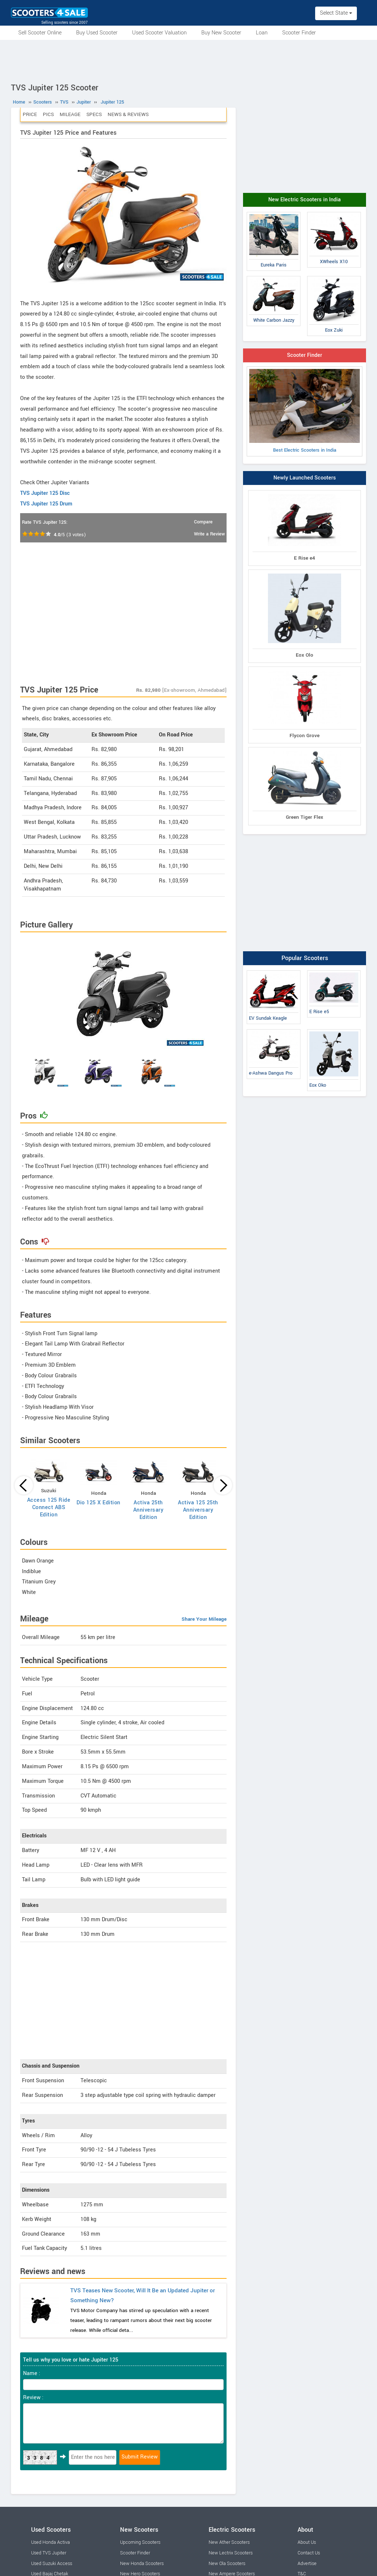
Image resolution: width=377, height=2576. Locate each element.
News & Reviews (128, 114)
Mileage (70, 114)
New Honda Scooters (142, 2563)
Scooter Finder (299, 33)
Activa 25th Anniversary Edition (148, 1510)
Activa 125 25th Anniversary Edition (198, 1510)
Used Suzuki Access (51, 2563)
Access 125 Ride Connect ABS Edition (49, 1507)
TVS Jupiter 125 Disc (45, 493)
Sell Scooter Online (39, 33)
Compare (203, 522)
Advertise (307, 2563)
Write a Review (209, 534)
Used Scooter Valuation (159, 33)
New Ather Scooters (229, 2542)
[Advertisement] (188, 60)
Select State (336, 13)
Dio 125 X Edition (98, 1503)
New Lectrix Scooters (231, 2553)
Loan (262, 33)
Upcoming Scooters (140, 2542)
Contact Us (309, 2553)
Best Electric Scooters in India (304, 411)
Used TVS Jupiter (48, 2553)
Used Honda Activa (50, 2542)
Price (30, 114)
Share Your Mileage (204, 1619)
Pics (48, 114)
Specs (94, 114)
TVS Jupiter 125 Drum (46, 504)
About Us (307, 2542)
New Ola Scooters (227, 2563)
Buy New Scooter (221, 33)
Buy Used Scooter (96, 33)
